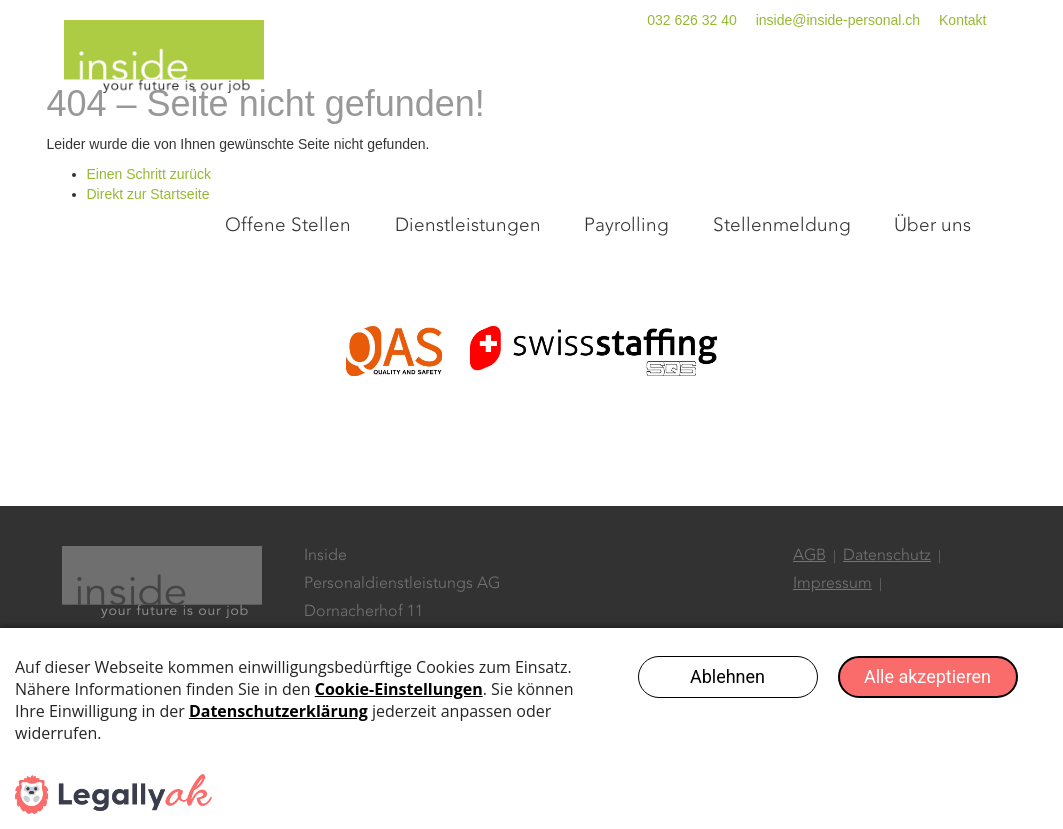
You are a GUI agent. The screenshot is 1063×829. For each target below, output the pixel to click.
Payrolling (697, 92)
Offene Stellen (414, 92)
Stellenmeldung (825, 92)
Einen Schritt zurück (149, 239)
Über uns (951, 92)
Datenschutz (887, 621)
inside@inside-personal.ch (838, 20)
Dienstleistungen (565, 92)
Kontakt (962, 20)
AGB (809, 621)
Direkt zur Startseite (148, 259)
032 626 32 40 (692, 20)
